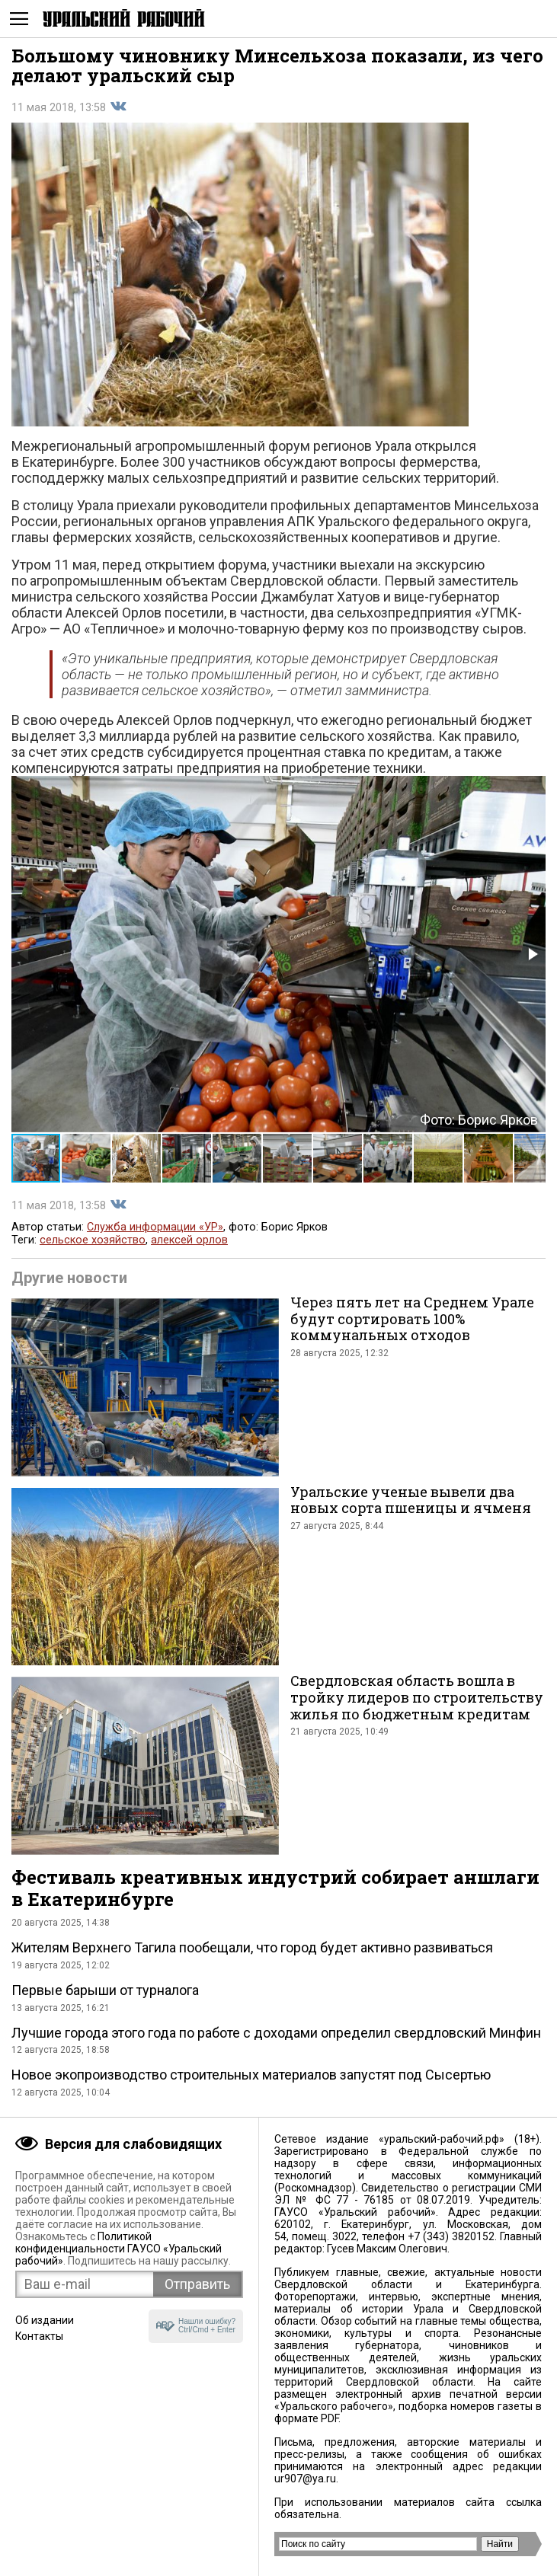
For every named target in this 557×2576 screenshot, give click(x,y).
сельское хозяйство (93, 1240)
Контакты (39, 2336)
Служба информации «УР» (155, 1227)
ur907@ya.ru (305, 2478)
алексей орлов (189, 1240)
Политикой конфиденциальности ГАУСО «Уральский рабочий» (118, 2248)
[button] (532, 954)
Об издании (44, 2320)
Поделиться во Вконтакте (118, 106)
